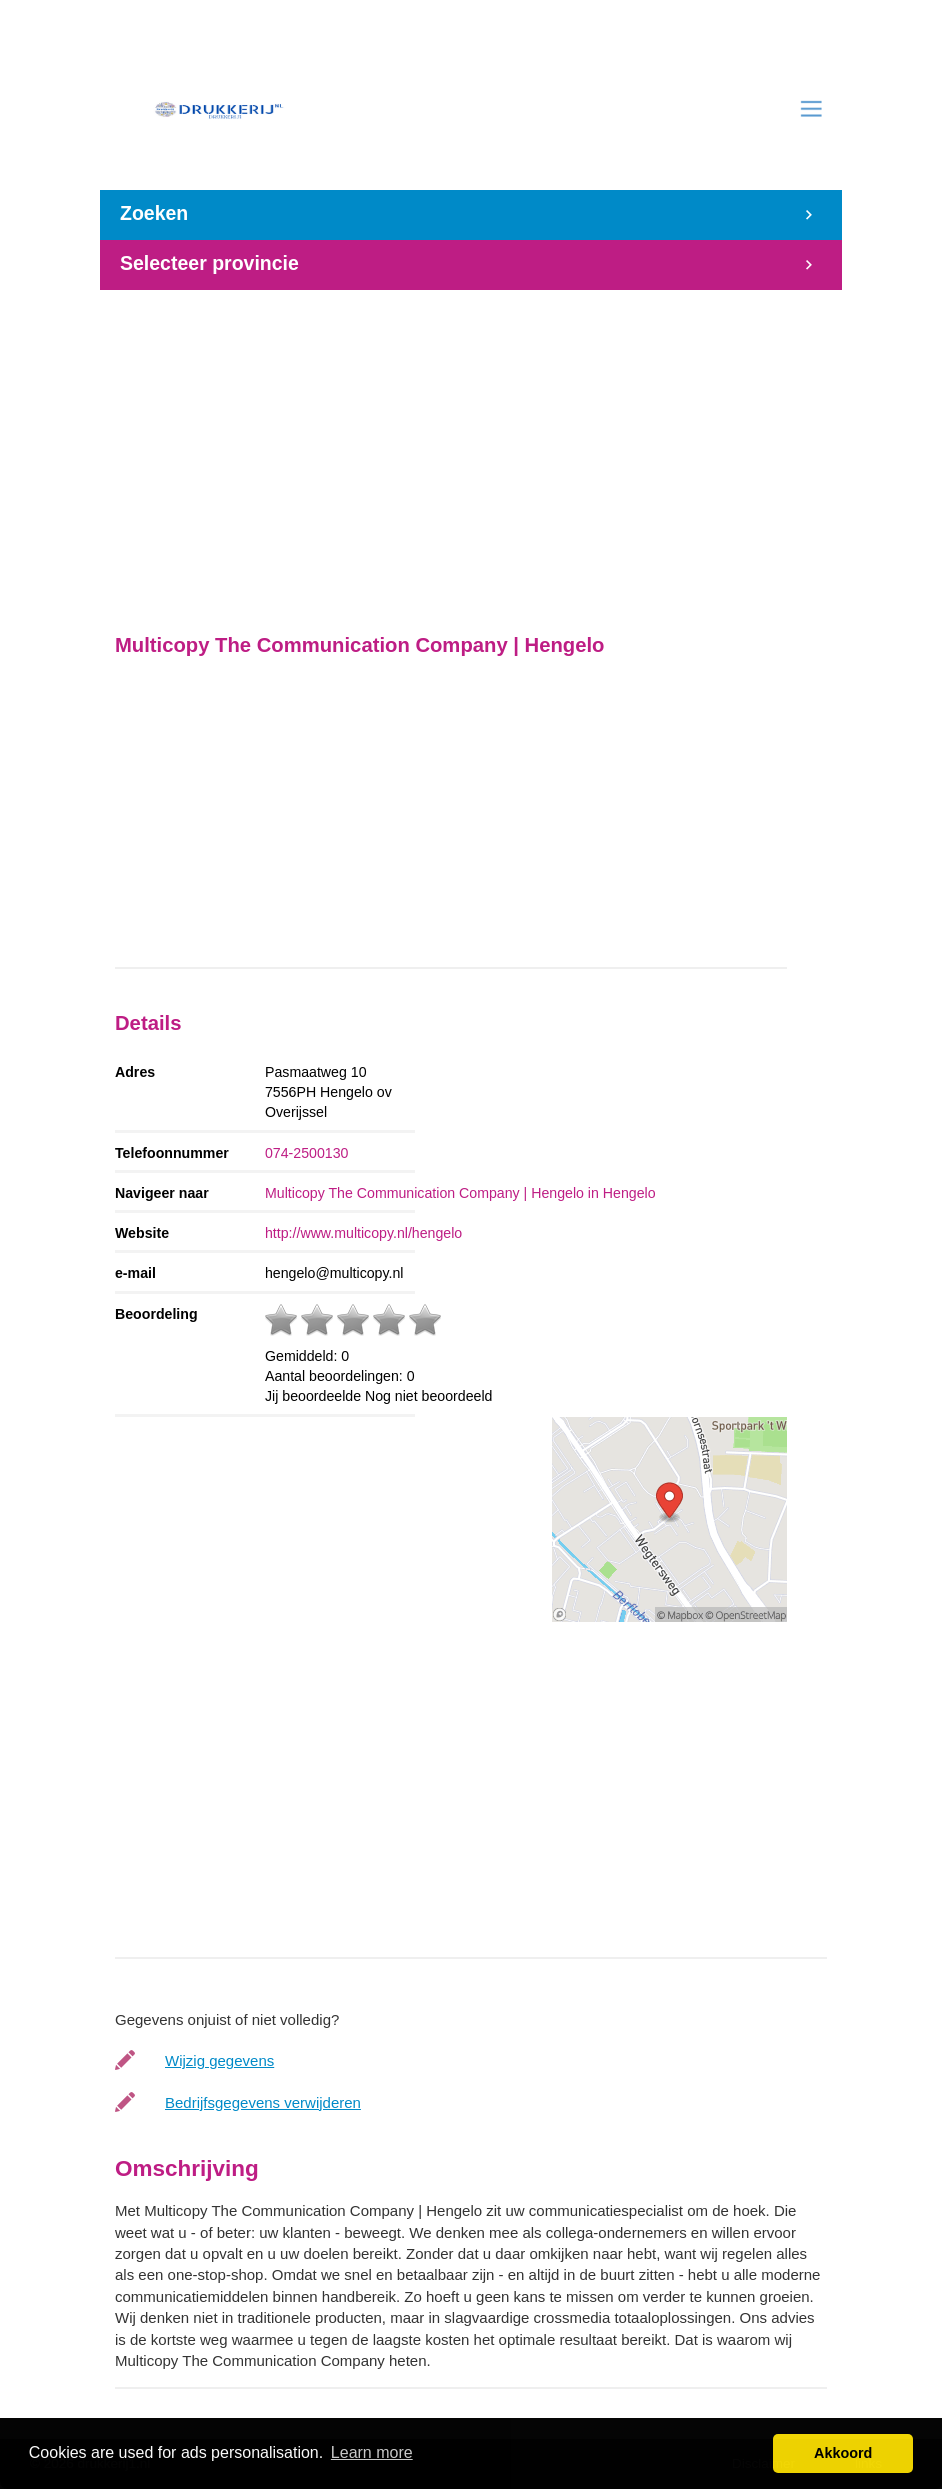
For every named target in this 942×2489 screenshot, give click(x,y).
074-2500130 (306, 1153)
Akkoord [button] (843, 2453)
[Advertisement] (471, 451)
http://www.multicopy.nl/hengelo (363, 1233)
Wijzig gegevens (219, 2060)
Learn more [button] (372, 2452)
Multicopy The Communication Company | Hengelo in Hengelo (460, 1193)
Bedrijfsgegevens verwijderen (263, 2102)
